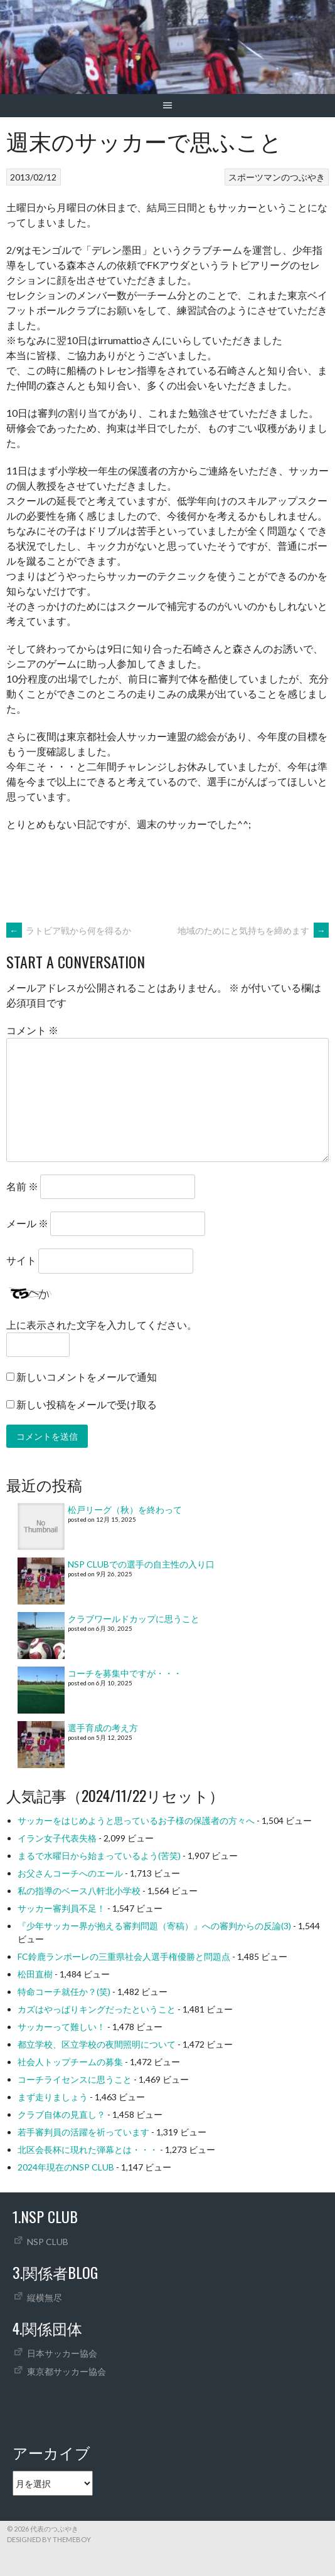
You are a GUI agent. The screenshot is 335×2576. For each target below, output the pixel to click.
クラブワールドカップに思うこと (133, 1618)
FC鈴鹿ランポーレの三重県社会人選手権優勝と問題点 (124, 1956)
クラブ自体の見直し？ (61, 2114)
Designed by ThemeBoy (49, 2539)
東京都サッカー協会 (66, 2371)
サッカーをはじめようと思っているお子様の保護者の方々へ (136, 1820)
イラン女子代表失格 (57, 1838)
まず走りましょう (53, 2097)
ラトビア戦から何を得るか (68, 930)
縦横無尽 (44, 2297)
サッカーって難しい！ (61, 2026)
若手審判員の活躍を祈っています (83, 2132)
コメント (32, 1030)
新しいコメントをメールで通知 (86, 1377)
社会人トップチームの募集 (70, 2061)
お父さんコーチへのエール (70, 1873)
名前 (22, 1186)
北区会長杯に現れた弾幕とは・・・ (88, 2149)
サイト (21, 1260)
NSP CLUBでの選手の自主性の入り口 (141, 1564)
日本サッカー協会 (62, 2353)
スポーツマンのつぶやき (276, 177)
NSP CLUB (47, 2241)
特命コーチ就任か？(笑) (64, 1991)
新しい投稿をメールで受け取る (86, 1404)
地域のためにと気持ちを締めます (253, 930)
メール (27, 1223)
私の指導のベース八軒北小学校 (79, 1890)
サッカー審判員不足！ (61, 1908)
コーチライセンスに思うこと (75, 2079)
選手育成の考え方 (103, 1727)
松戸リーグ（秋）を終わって (125, 1509)
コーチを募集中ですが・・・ (125, 1673)
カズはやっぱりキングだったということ (97, 2009)
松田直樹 (35, 1974)
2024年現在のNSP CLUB (66, 2167)
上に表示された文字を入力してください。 (101, 1325)
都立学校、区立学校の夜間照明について (97, 2044)
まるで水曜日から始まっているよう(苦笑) (99, 1855)
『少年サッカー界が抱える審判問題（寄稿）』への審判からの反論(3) (154, 1925)
